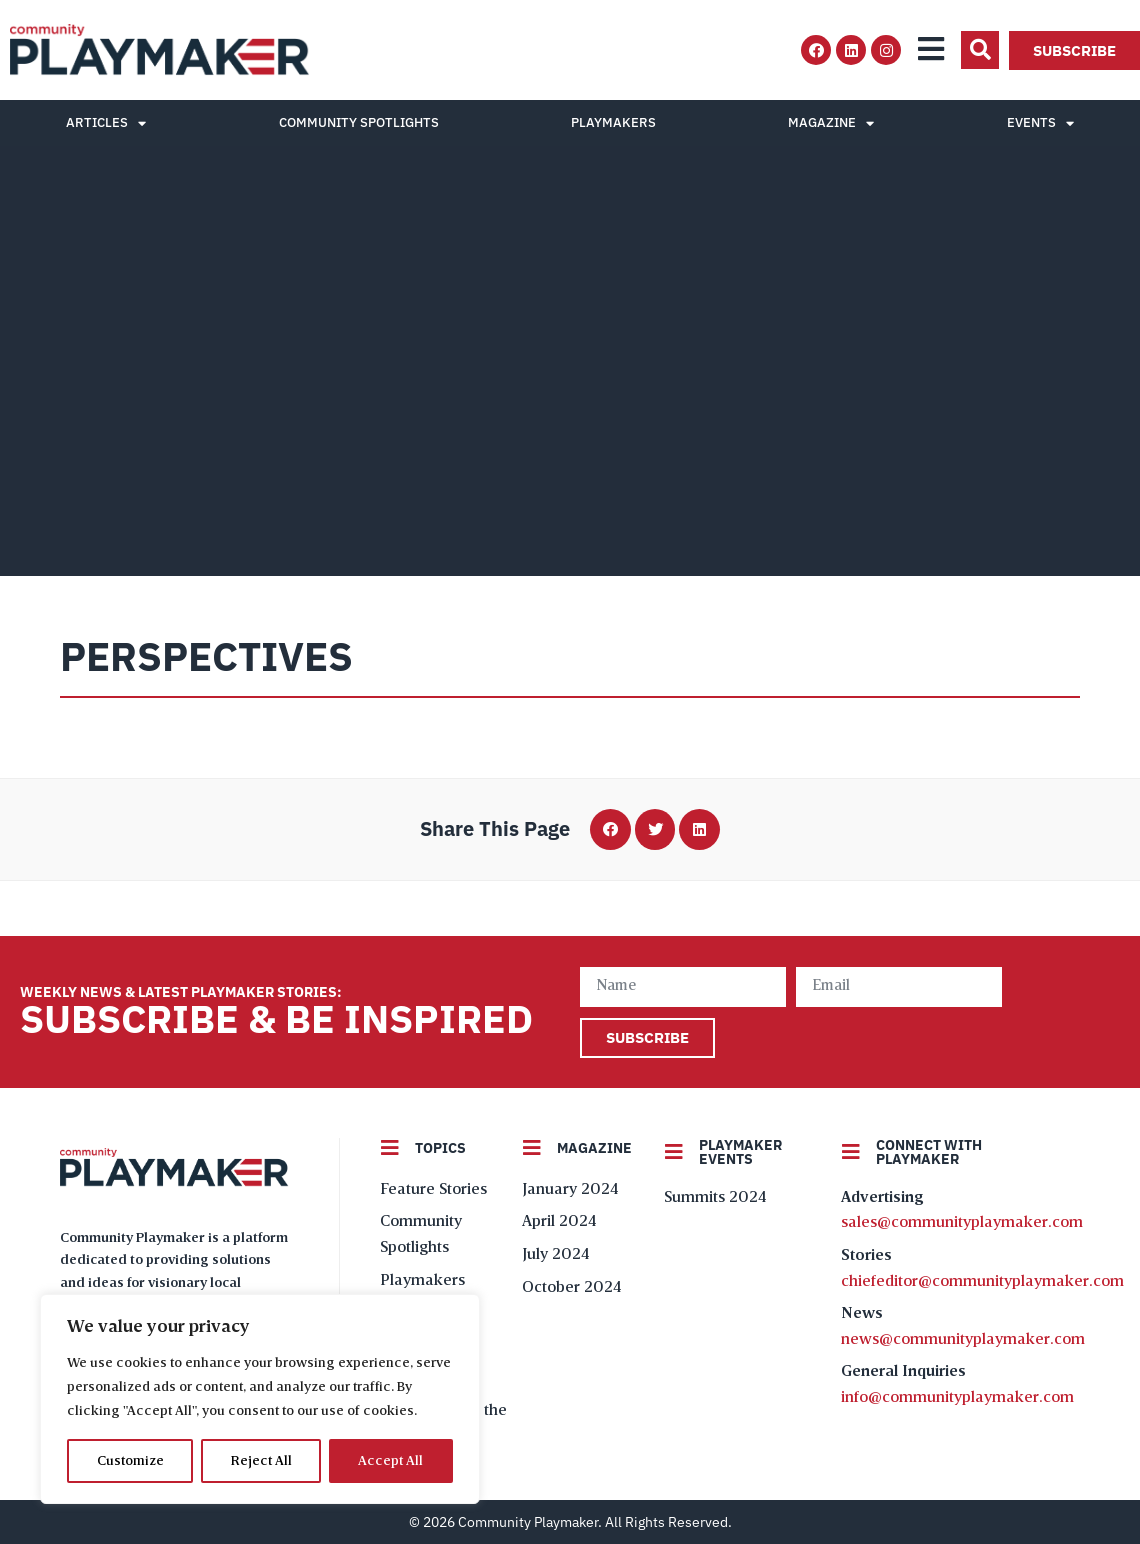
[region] (260, 1399)
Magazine (831, 123)
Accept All (391, 1461)
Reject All (261, 1461)
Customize (130, 1461)
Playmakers (613, 122)
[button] (980, 50)
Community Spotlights (359, 122)
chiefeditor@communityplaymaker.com (982, 1282)
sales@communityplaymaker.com (962, 1223)
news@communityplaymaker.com (963, 1340)
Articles (106, 123)
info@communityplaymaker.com (957, 1398)
